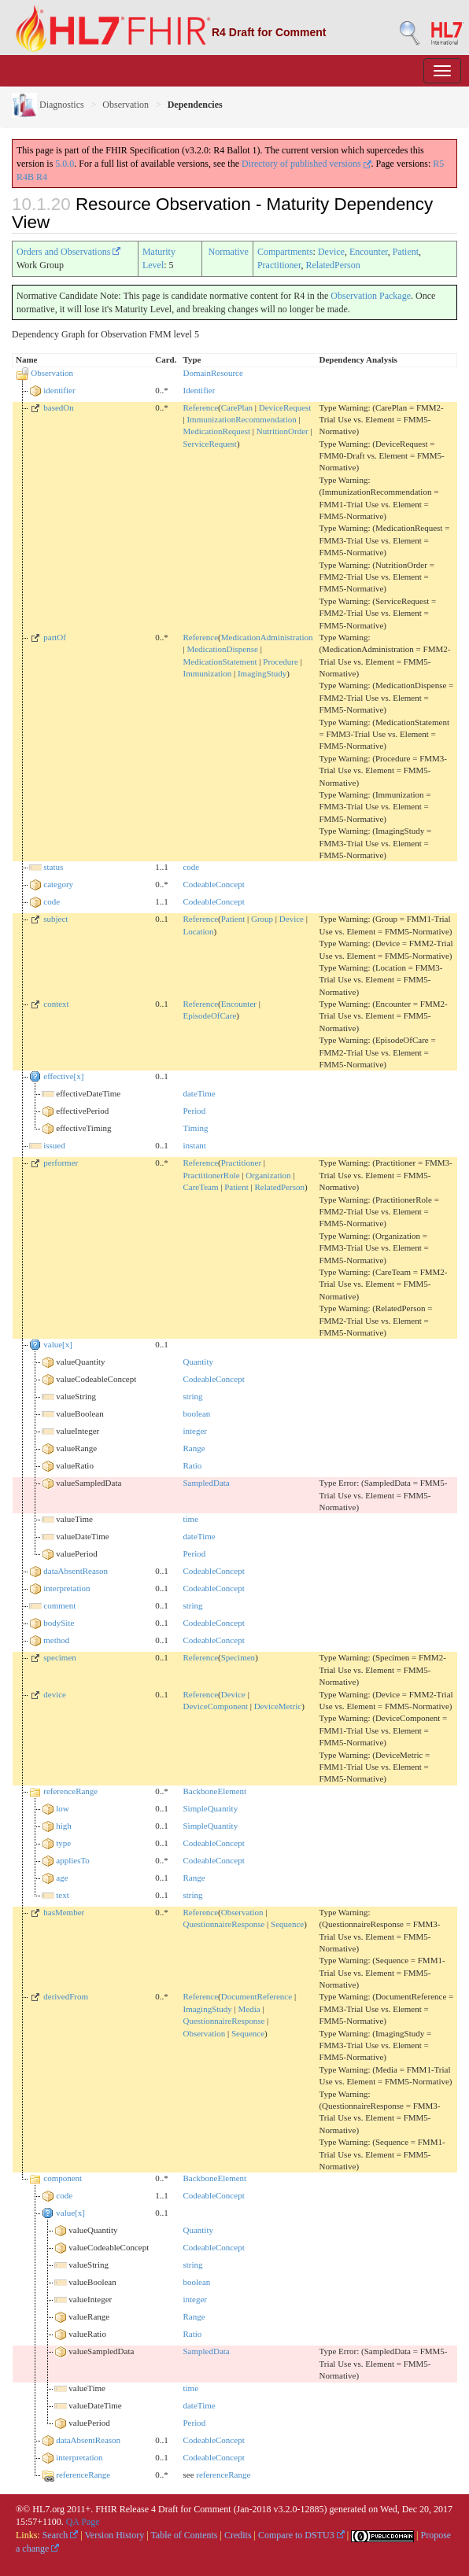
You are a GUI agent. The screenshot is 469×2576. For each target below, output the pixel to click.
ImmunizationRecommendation (241, 419)
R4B (25, 176)
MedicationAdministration (267, 637)
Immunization (207, 673)
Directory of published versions (306, 163)
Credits (238, 2535)
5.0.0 (64, 163)
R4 (41, 176)
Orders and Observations (68, 251)
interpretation (66, 1588)
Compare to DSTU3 (301, 2535)
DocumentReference (256, 1996)
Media (249, 2009)
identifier (59, 390)
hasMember (63, 1912)
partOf (54, 637)
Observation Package (371, 295)
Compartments (285, 251)
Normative (229, 251)
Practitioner (279, 265)
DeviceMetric (277, 1706)
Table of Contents (183, 2535)
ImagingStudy (262, 673)
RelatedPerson (332, 265)
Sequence (287, 1924)
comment (59, 1605)
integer (195, 1430)
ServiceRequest (209, 443)
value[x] (57, 1344)
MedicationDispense (221, 649)
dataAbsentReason (75, 1570)
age (62, 1877)
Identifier (199, 390)
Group (262, 918)
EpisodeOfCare (209, 1015)
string (192, 1396)
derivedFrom (65, 1996)
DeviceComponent (215, 1706)
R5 (438, 163)
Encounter (368, 251)
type (63, 1843)
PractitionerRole (211, 1175)
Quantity (198, 1361)
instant (194, 1145)
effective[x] (63, 1076)
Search (60, 2535)
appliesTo (73, 1860)
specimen (59, 1657)
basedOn (58, 407)
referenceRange (70, 1791)
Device (331, 251)
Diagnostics (48, 104)
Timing (195, 1128)
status (53, 867)
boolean (196, 1413)
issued (54, 1145)
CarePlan (237, 407)
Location (198, 931)
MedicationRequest (216, 431)
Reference (200, 407)
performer (60, 1162)
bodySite (58, 1622)
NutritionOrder (282, 431)
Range (194, 1448)
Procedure (280, 661)
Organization (268, 1175)
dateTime (199, 1093)
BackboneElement (214, 1791)
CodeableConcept (213, 884)
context (55, 1003)
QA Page (83, 2521)
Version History (115, 2535)
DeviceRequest (285, 407)
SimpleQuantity (210, 1808)
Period (194, 1110)
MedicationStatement (220, 661)
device (54, 1694)
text (62, 1895)
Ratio (192, 1465)
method (56, 1640)
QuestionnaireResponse (223, 1924)
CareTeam (200, 1187)
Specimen (238, 1657)
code (191, 867)
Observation (125, 104)
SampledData (206, 1482)
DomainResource (212, 373)
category (58, 884)
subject (55, 918)
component (62, 2178)
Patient (406, 251)
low (62, 1808)
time (190, 1519)
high (64, 1825)
